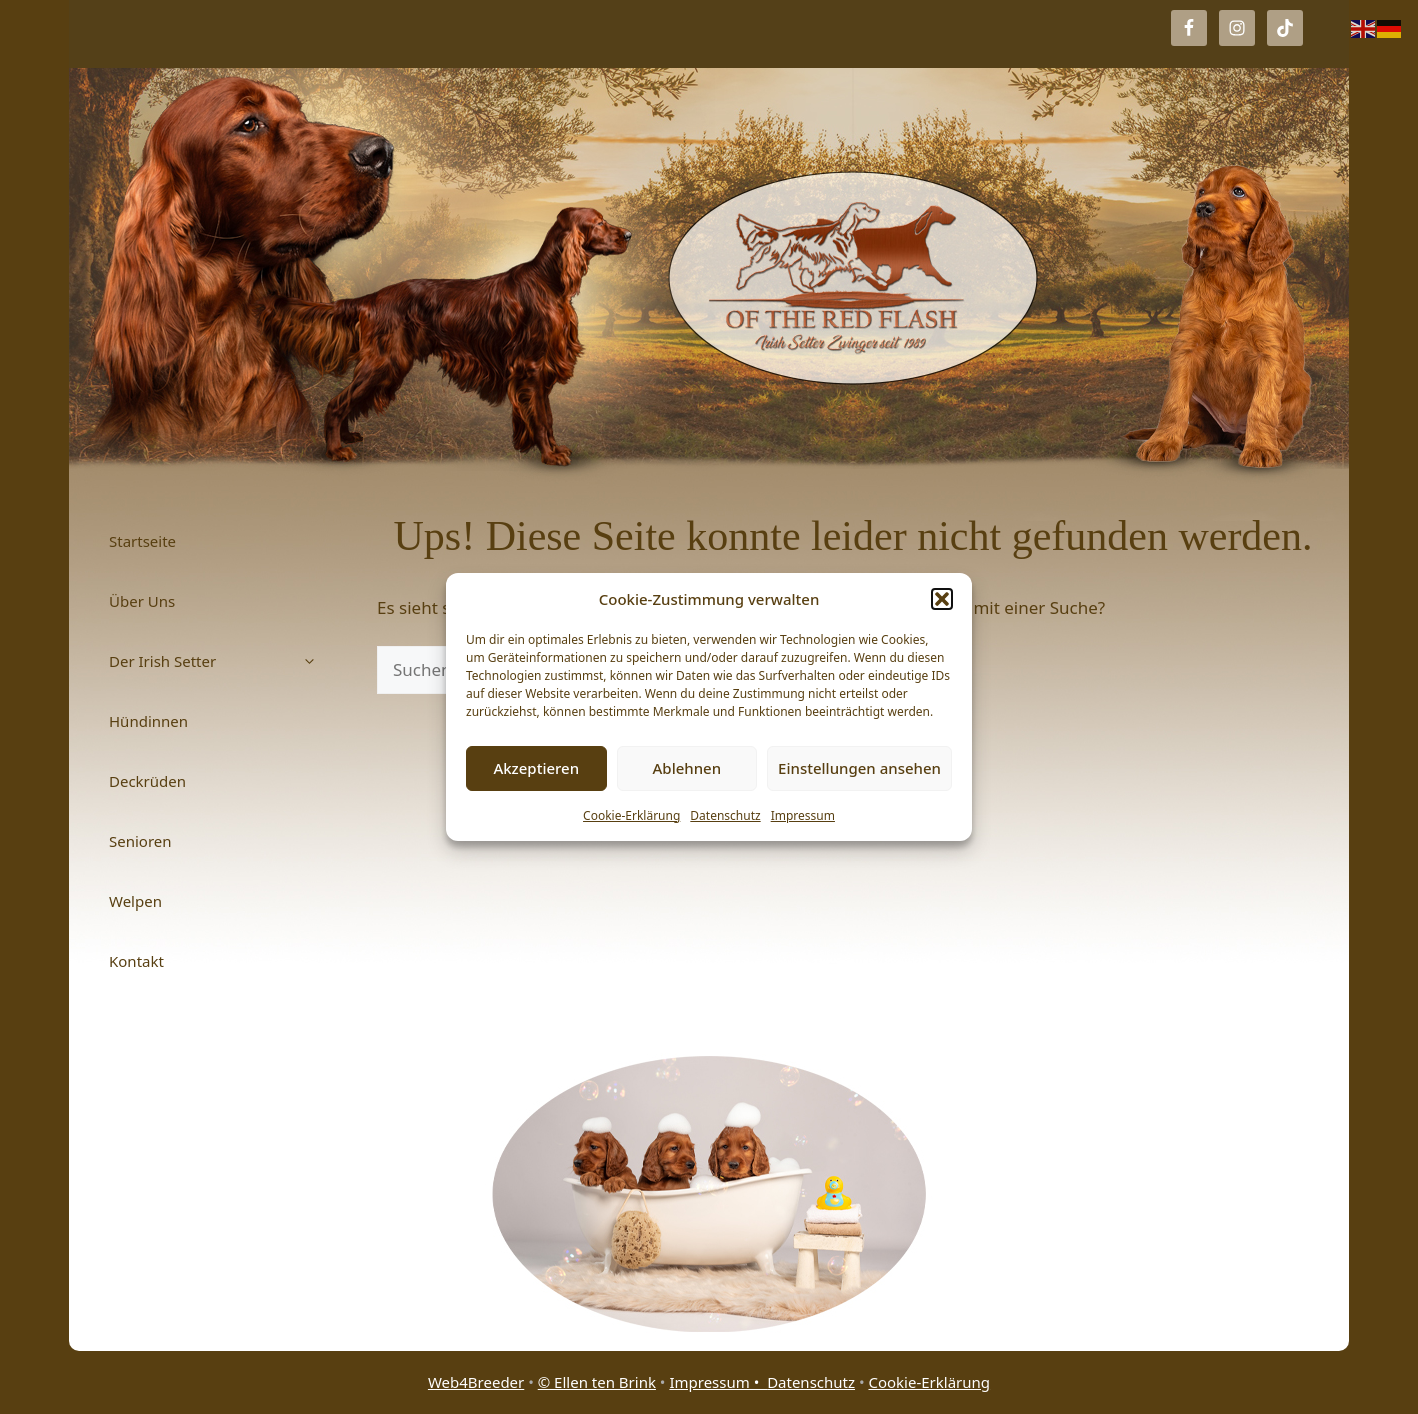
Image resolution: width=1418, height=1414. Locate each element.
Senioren (140, 841)
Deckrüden (147, 781)
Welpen (135, 901)
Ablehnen (687, 768)
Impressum (803, 815)
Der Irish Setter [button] (223, 661)
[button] (942, 599)
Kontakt (136, 961)
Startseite (142, 541)
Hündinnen (148, 721)
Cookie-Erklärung (631, 815)
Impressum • (718, 1382)
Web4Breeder (476, 1382)
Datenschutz (725, 815)
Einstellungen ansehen (859, 768)
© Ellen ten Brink (597, 1382)
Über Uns (142, 601)
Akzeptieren (536, 768)
